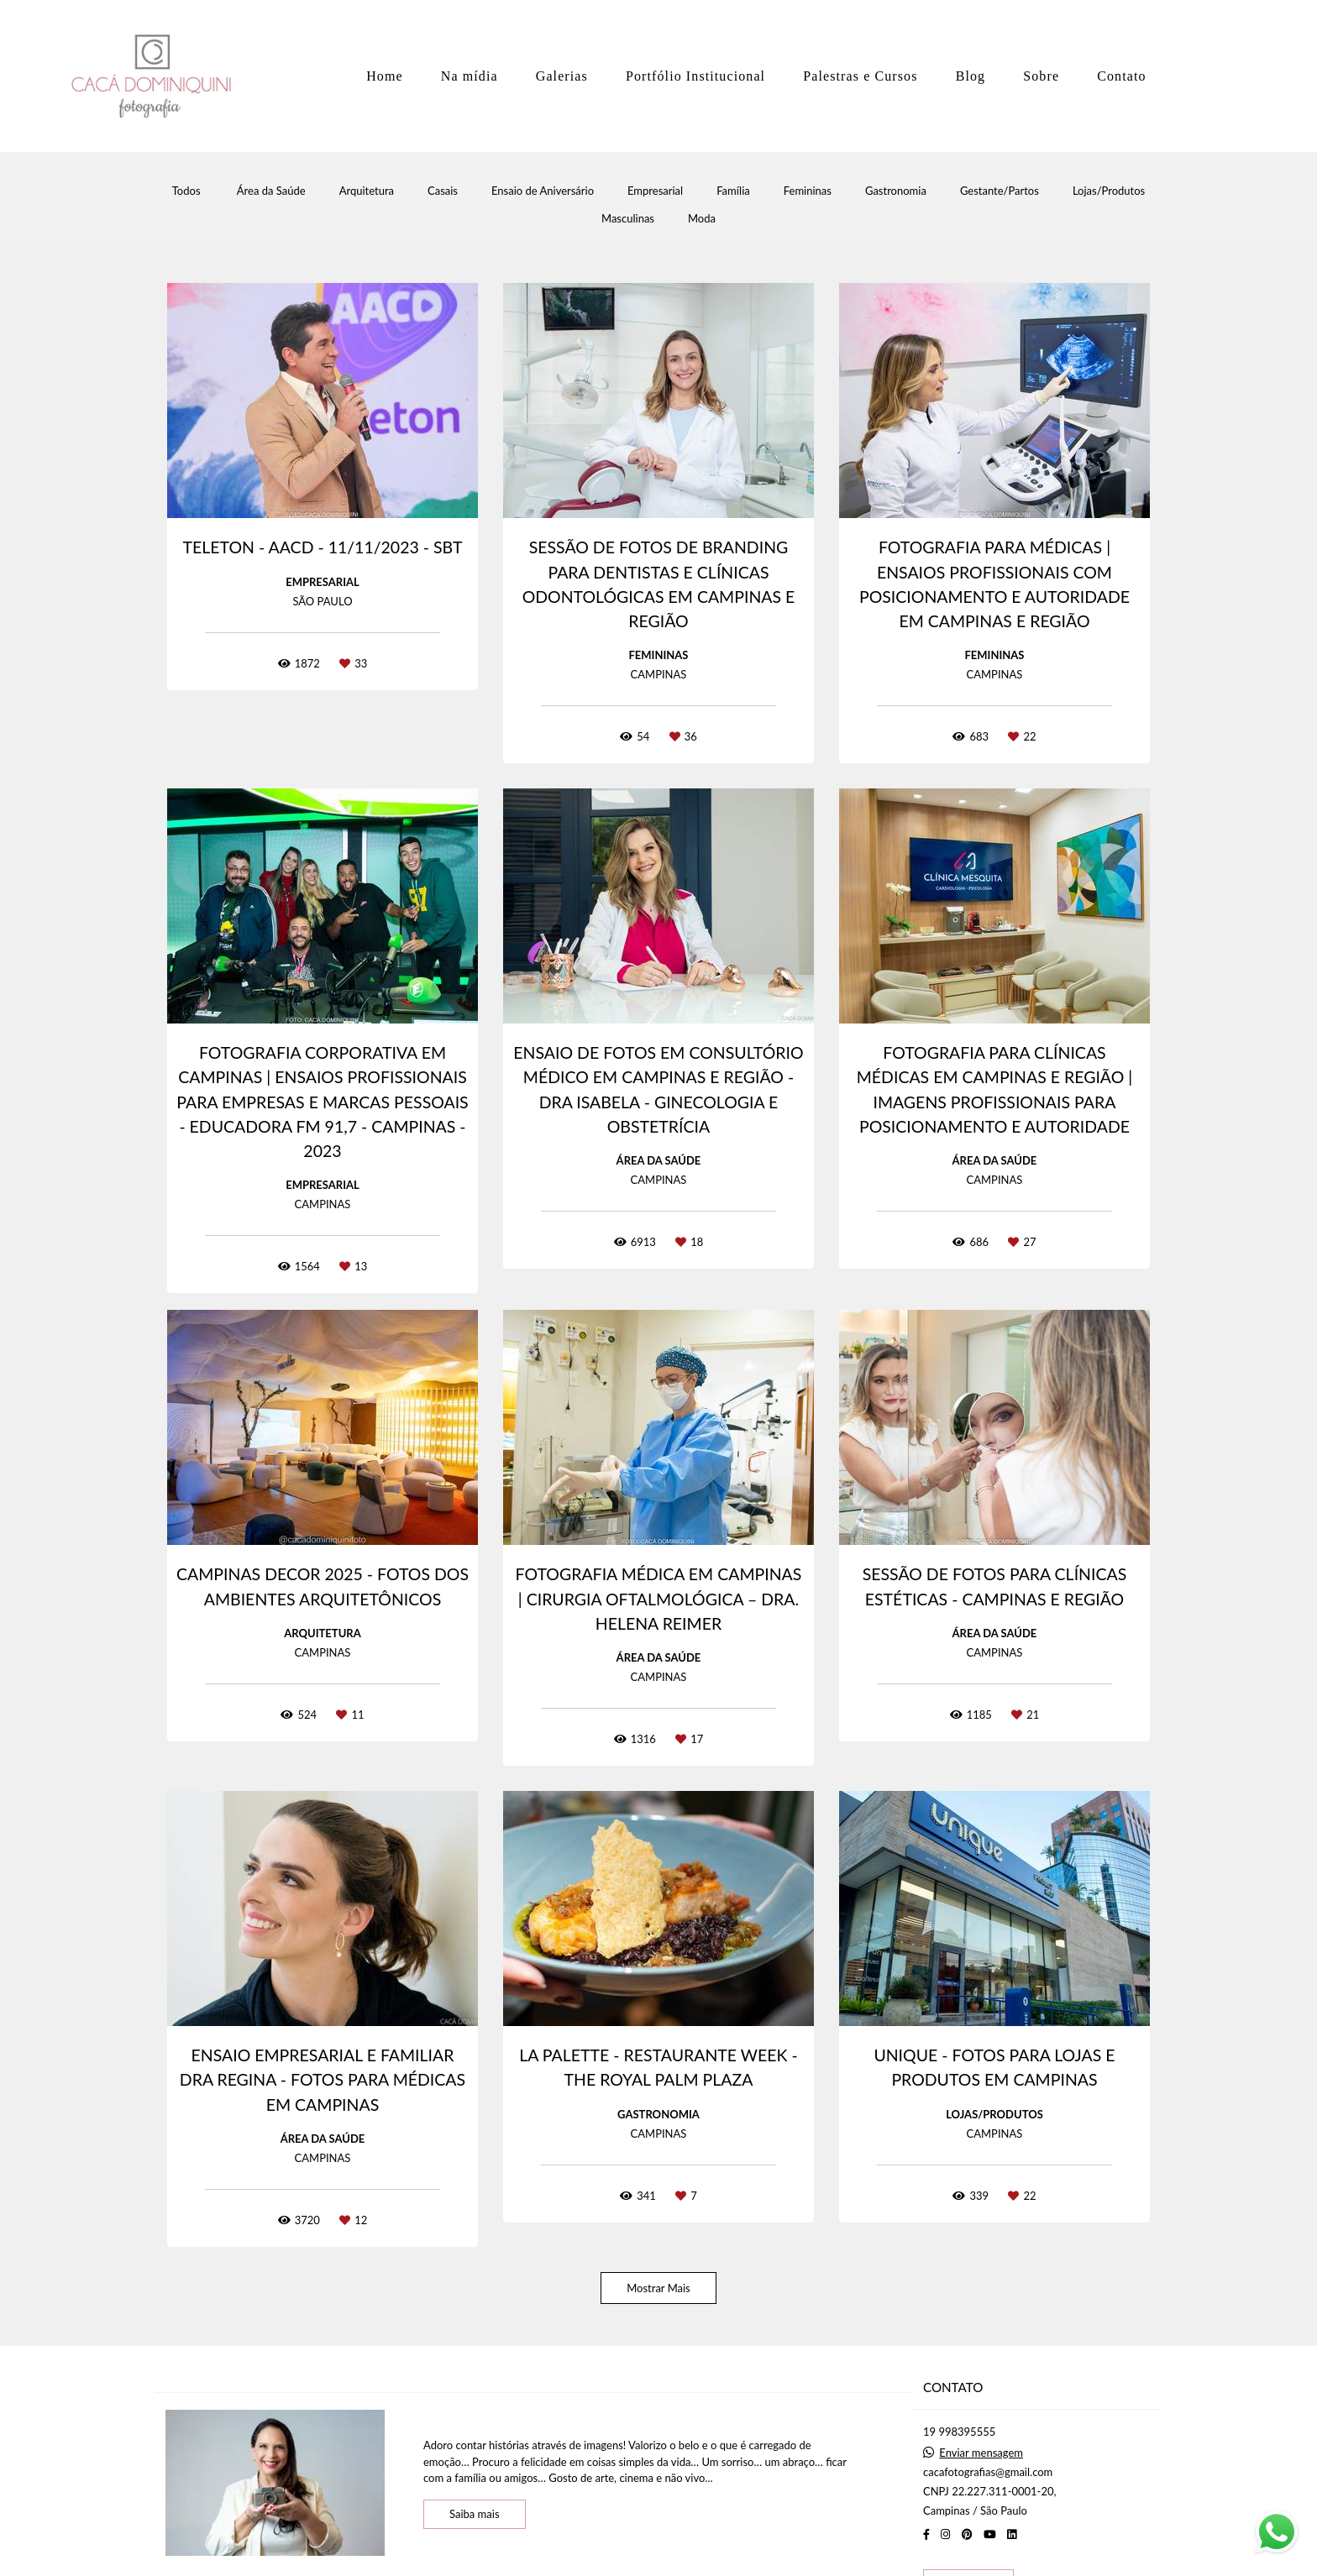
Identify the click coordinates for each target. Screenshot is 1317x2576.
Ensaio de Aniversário (542, 191)
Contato (1121, 76)
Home (384, 76)
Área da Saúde (271, 191)
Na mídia (469, 76)
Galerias (562, 76)
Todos (186, 191)
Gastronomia (895, 191)
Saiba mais (474, 2514)
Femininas (808, 191)
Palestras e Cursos (860, 76)
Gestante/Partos (999, 191)
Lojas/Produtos (1109, 191)
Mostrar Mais (658, 2288)
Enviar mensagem (981, 2453)
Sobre (1041, 76)
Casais (443, 191)
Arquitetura (366, 191)
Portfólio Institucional (695, 76)
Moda (702, 218)
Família (733, 191)
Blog (971, 76)
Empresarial (655, 191)
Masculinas (627, 218)
